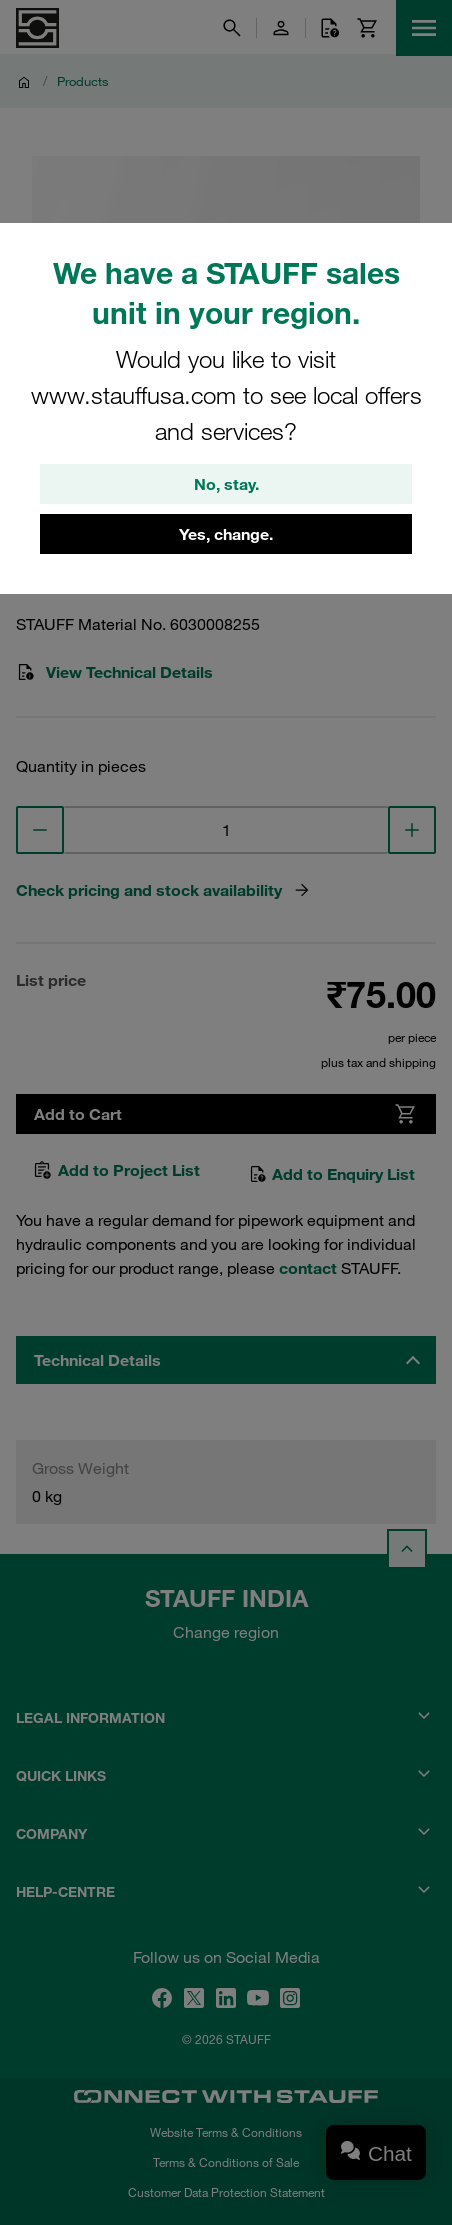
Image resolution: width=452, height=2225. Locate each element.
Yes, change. (226, 534)
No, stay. (226, 484)
